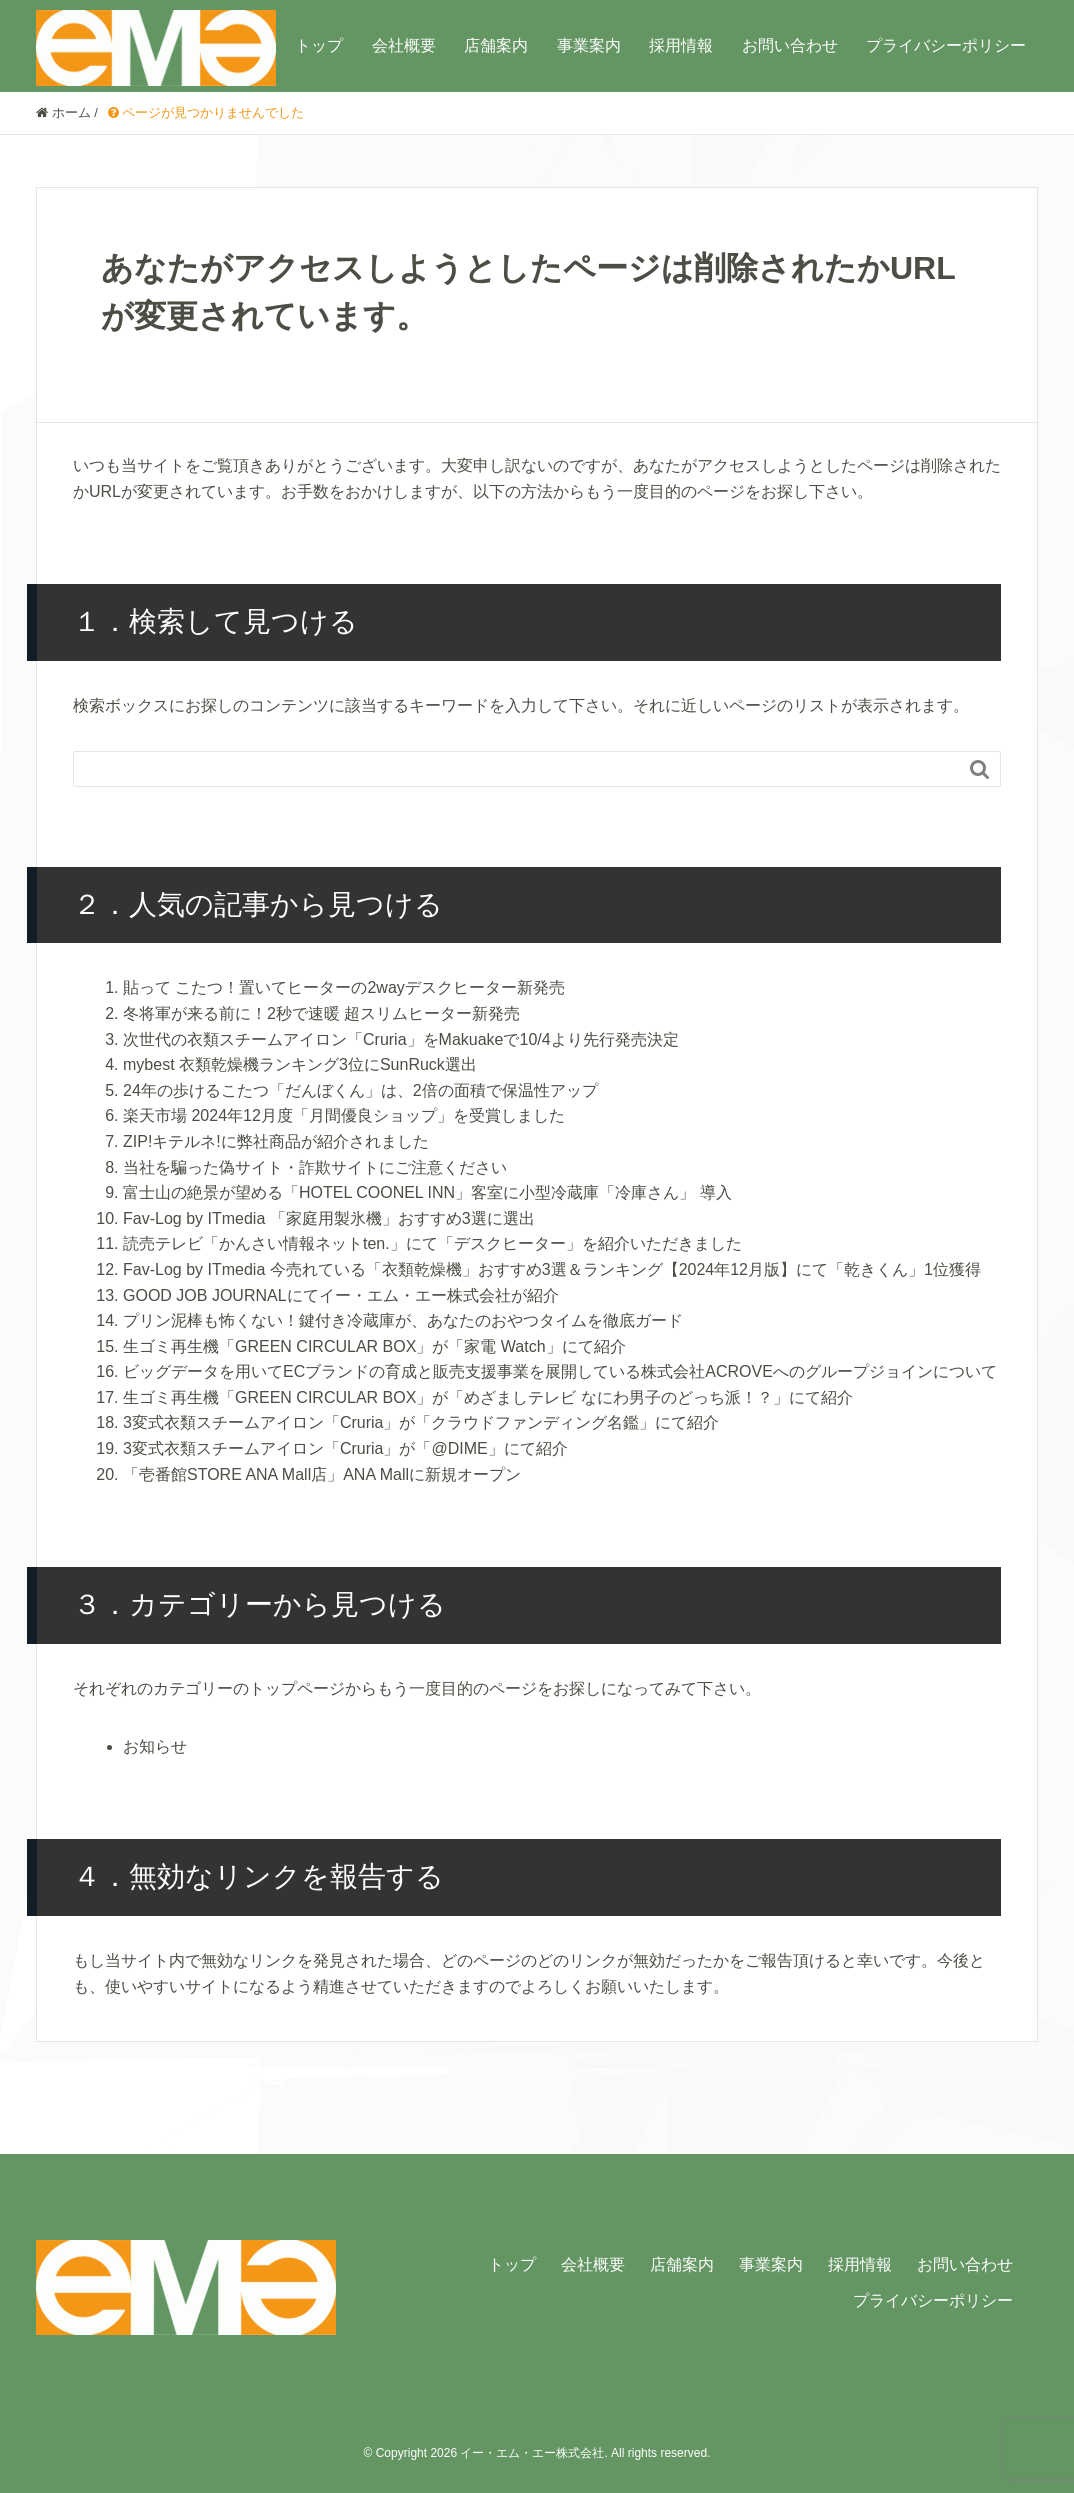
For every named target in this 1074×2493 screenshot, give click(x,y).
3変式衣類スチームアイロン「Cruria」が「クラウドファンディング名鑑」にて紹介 (421, 1422)
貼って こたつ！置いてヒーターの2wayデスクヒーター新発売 (344, 987)
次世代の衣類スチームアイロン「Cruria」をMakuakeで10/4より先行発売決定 (401, 1039)
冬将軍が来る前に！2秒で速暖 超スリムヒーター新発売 (321, 1013)
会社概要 (404, 45)
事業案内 (589, 45)
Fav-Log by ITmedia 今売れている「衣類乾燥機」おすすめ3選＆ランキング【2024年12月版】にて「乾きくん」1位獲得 (552, 1269)
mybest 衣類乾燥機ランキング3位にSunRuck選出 (300, 1064)
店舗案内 (496, 45)
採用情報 (681, 45)
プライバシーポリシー (946, 45)
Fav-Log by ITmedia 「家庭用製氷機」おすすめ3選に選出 (329, 1218)
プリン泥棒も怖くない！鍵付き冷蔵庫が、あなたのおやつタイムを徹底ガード (403, 1320)
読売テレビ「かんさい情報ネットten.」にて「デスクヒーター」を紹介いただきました (432, 1243)
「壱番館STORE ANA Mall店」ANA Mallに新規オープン (322, 1474)
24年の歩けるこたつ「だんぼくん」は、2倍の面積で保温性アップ (360, 1090)
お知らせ (155, 1746)
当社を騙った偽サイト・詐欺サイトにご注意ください (315, 1167)
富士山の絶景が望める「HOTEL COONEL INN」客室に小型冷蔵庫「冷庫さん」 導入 (427, 1192)
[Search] (517, 769)
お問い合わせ (790, 45)
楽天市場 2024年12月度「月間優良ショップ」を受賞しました (344, 1115)
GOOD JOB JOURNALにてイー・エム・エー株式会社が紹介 (341, 1295)
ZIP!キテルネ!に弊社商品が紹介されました (276, 1141)
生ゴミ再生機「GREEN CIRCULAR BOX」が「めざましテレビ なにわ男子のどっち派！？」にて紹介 (488, 1397)
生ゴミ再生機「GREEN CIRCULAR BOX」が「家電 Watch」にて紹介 (374, 1346)
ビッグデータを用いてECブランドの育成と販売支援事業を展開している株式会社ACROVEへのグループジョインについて (560, 1371)
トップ (319, 45)
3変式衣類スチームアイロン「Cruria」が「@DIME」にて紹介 (345, 1448)
